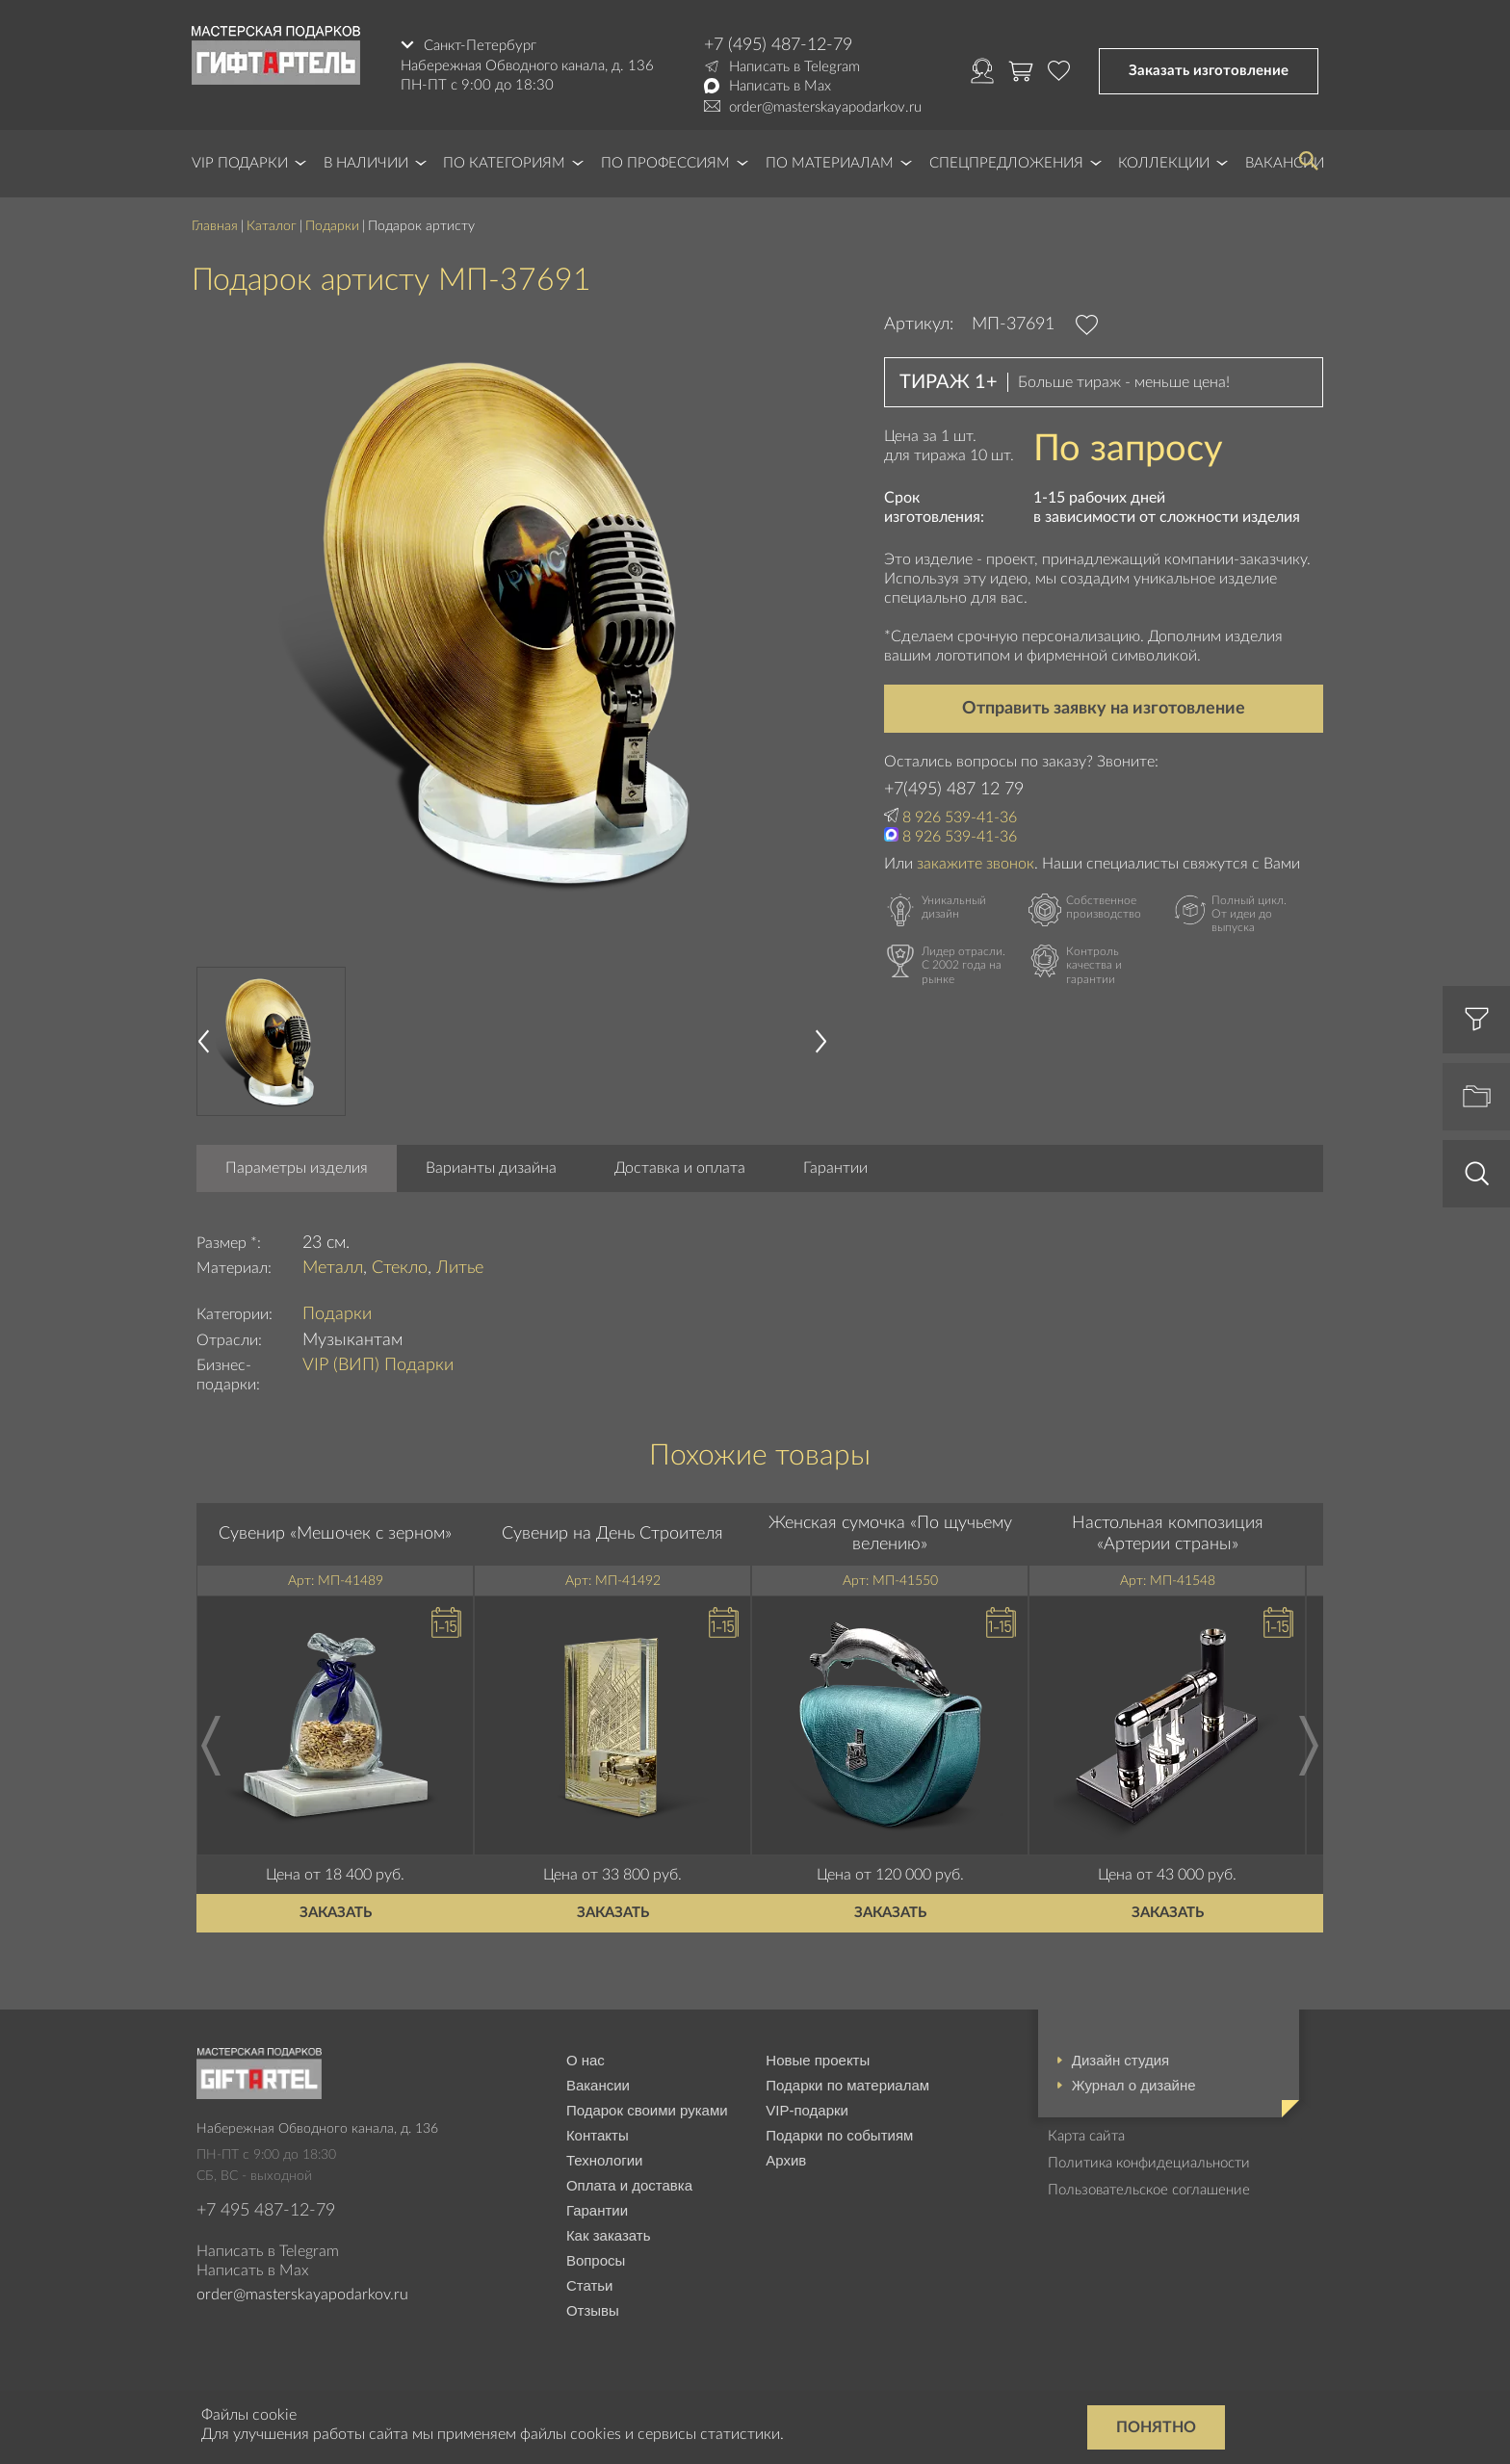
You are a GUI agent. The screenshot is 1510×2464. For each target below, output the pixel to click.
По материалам (830, 163)
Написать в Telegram (794, 67)
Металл (332, 1268)
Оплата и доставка (629, 2185)
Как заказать (608, 2235)
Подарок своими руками (647, 2110)
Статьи (589, 2285)
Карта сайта (1086, 2136)
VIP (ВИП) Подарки (378, 1365)
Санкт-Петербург (480, 45)
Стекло (400, 1268)
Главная (215, 226)
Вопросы (595, 2260)
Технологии (604, 2160)
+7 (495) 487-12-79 (778, 45)
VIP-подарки (807, 2110)
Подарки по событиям (839, 2135)
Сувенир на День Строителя (612, 1534)
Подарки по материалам (847, 2085)
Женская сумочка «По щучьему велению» (890, 1534)
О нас (585, 2060)
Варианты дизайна (491, 1168)
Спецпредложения (1006, 163)
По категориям (504, 163)
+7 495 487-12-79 (265, 2210)
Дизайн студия (1120, 2060)
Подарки (332, 226)
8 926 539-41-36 (959, 817)
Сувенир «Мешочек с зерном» (335, 1534)
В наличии (366, 163)
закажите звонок (975, 863)
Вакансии (598, 2085)
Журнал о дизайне (1134, 2085)
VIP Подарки (240, 163)
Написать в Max (780, 86)
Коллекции (1164, 163)
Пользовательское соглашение (1149, 2190)
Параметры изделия (296, 1168)
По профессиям (665, 163)
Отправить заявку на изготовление (1103, 708)
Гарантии (835, 1168)
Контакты (597, 2135)
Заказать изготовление (1209, 71)
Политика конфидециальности (1149, 2163)
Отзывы (592, 2310)
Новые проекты (818, 2060)
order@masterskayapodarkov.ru (825, 107)
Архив (786, 2160)
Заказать (335, 1913)
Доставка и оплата (679, 1168)
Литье (459, 1268)
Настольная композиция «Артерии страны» (1167, 1534)
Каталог (272, 226)
